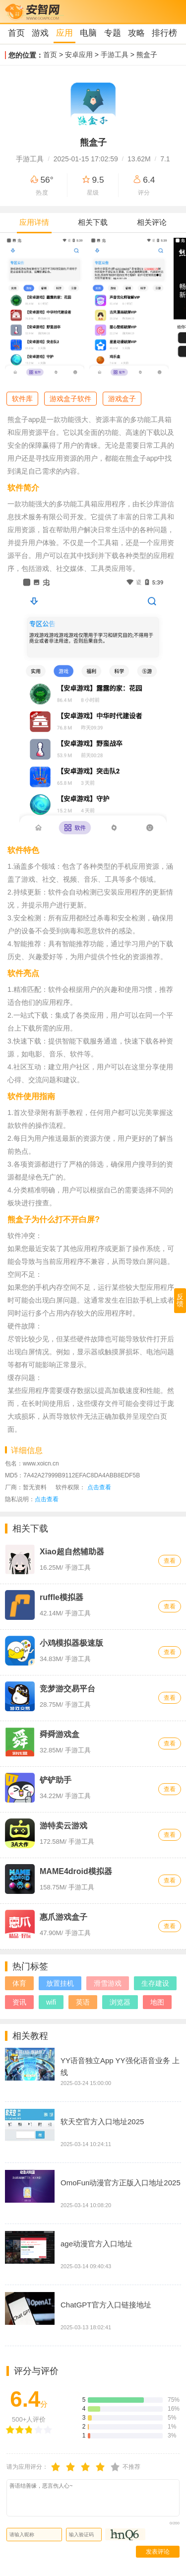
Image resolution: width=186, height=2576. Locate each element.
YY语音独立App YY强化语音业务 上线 (120, 2066)
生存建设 (155, 1983)
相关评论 (152, 222)
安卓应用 (79, 55)
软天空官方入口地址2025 (102, 2121)
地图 (157, 2002)
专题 (112, 33)
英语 (83, 2002)
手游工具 (114, 55)
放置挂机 (60, 1983)
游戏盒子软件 (70, 399)
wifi (51, 2002)
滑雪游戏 (108, 1983)
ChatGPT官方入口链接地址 (106, 2304)
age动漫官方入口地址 (96, 2243)
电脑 (88, 33)
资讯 (19, 2002)
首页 (16, 33)
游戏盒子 (122, 399)
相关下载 (93, 222)
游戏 (40, 33)
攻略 (136, 33)
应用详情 (34, 222)
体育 (19, 1983)
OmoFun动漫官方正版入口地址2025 (121, 2182)
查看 (170, 1560)
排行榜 (164, 33)
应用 (64, 33)
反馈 (180, 1300)
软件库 (22, 399)
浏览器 (120, 2002)
